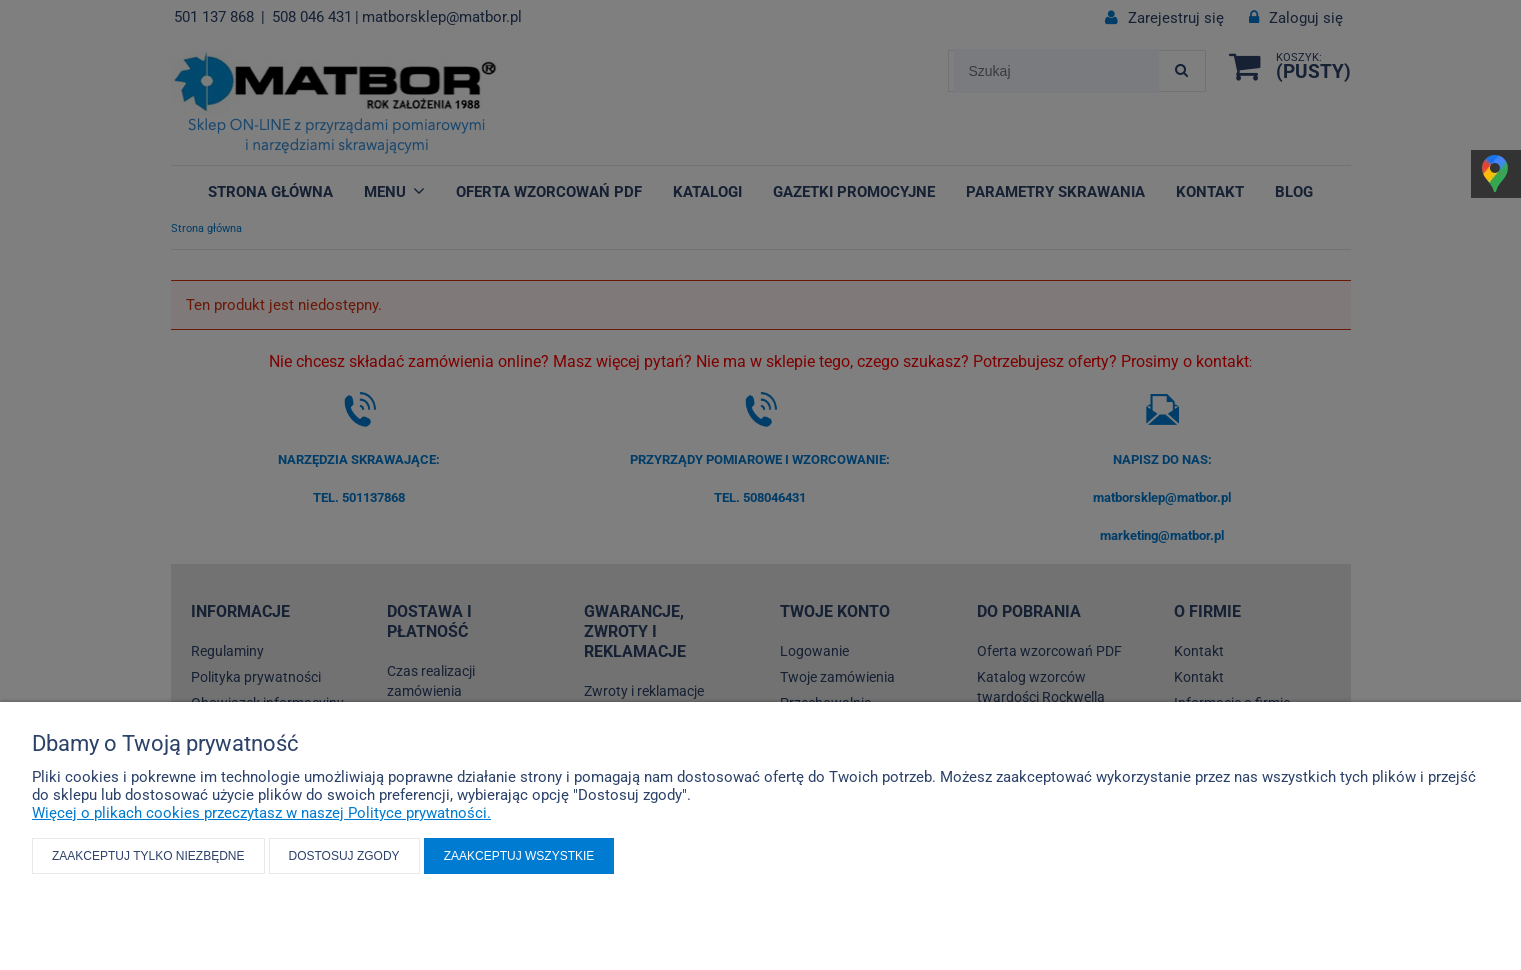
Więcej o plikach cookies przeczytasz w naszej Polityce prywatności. (261, 813)
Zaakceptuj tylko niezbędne (148, 856)
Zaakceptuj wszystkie (519, 856)
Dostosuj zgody (344, 856)
